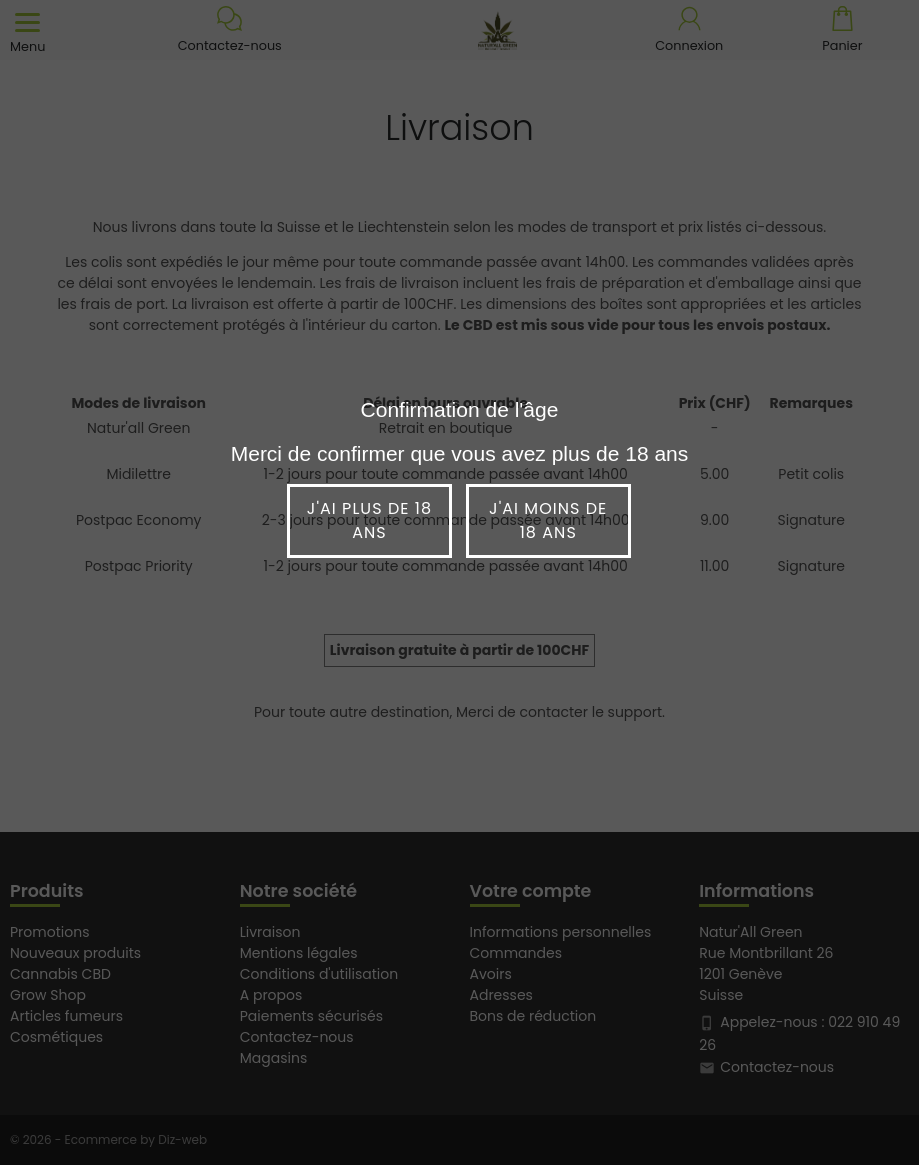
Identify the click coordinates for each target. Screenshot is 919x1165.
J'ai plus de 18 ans (369, 520)
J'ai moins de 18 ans (548, 520)
